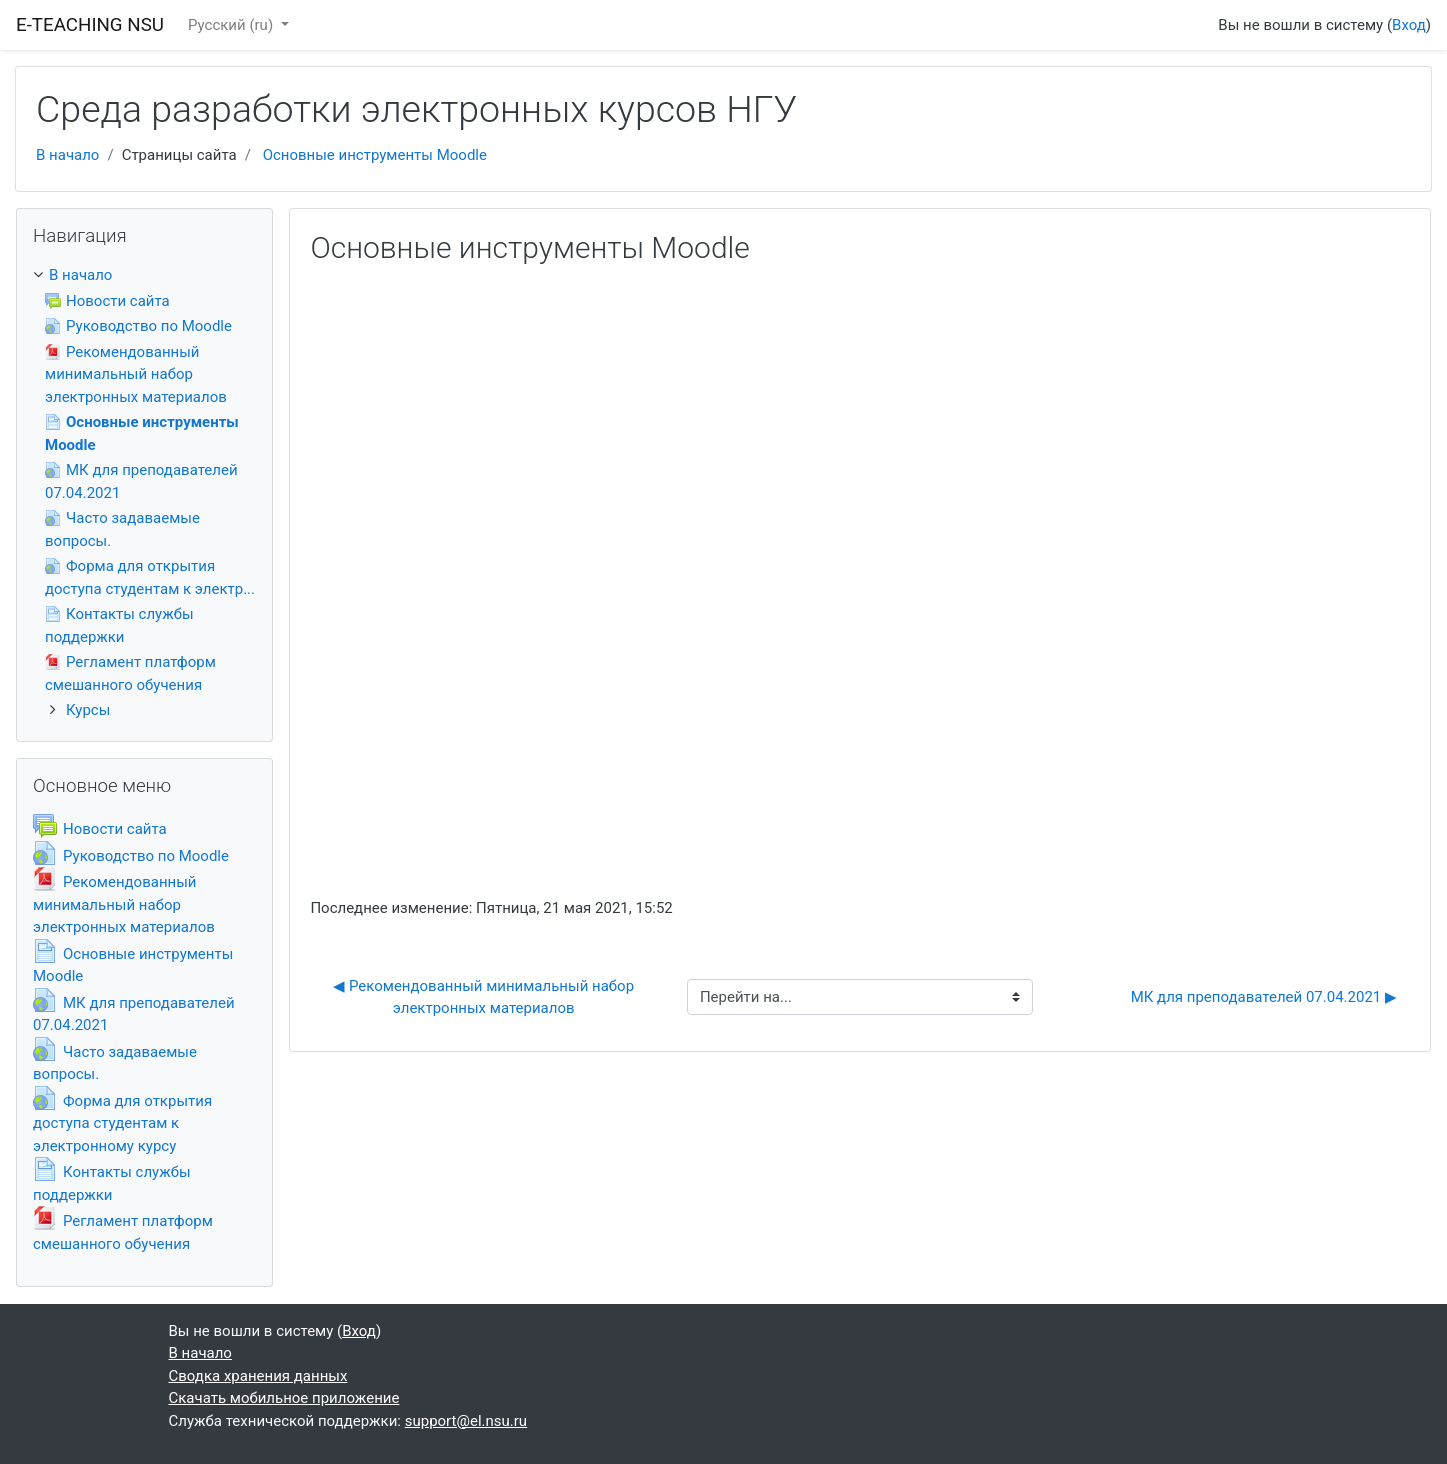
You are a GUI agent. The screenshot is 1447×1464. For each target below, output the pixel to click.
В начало (67, 155)
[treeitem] (144, 275)
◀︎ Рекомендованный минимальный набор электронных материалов (485, 997)
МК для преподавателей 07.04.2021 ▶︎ (1264, 997)
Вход (1409, 25)
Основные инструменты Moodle (375, 155)
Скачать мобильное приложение (284, 1398)
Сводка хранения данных (258, 1376)
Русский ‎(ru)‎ (232, 25)
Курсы (88, 710)
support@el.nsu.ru (466, 1421)
